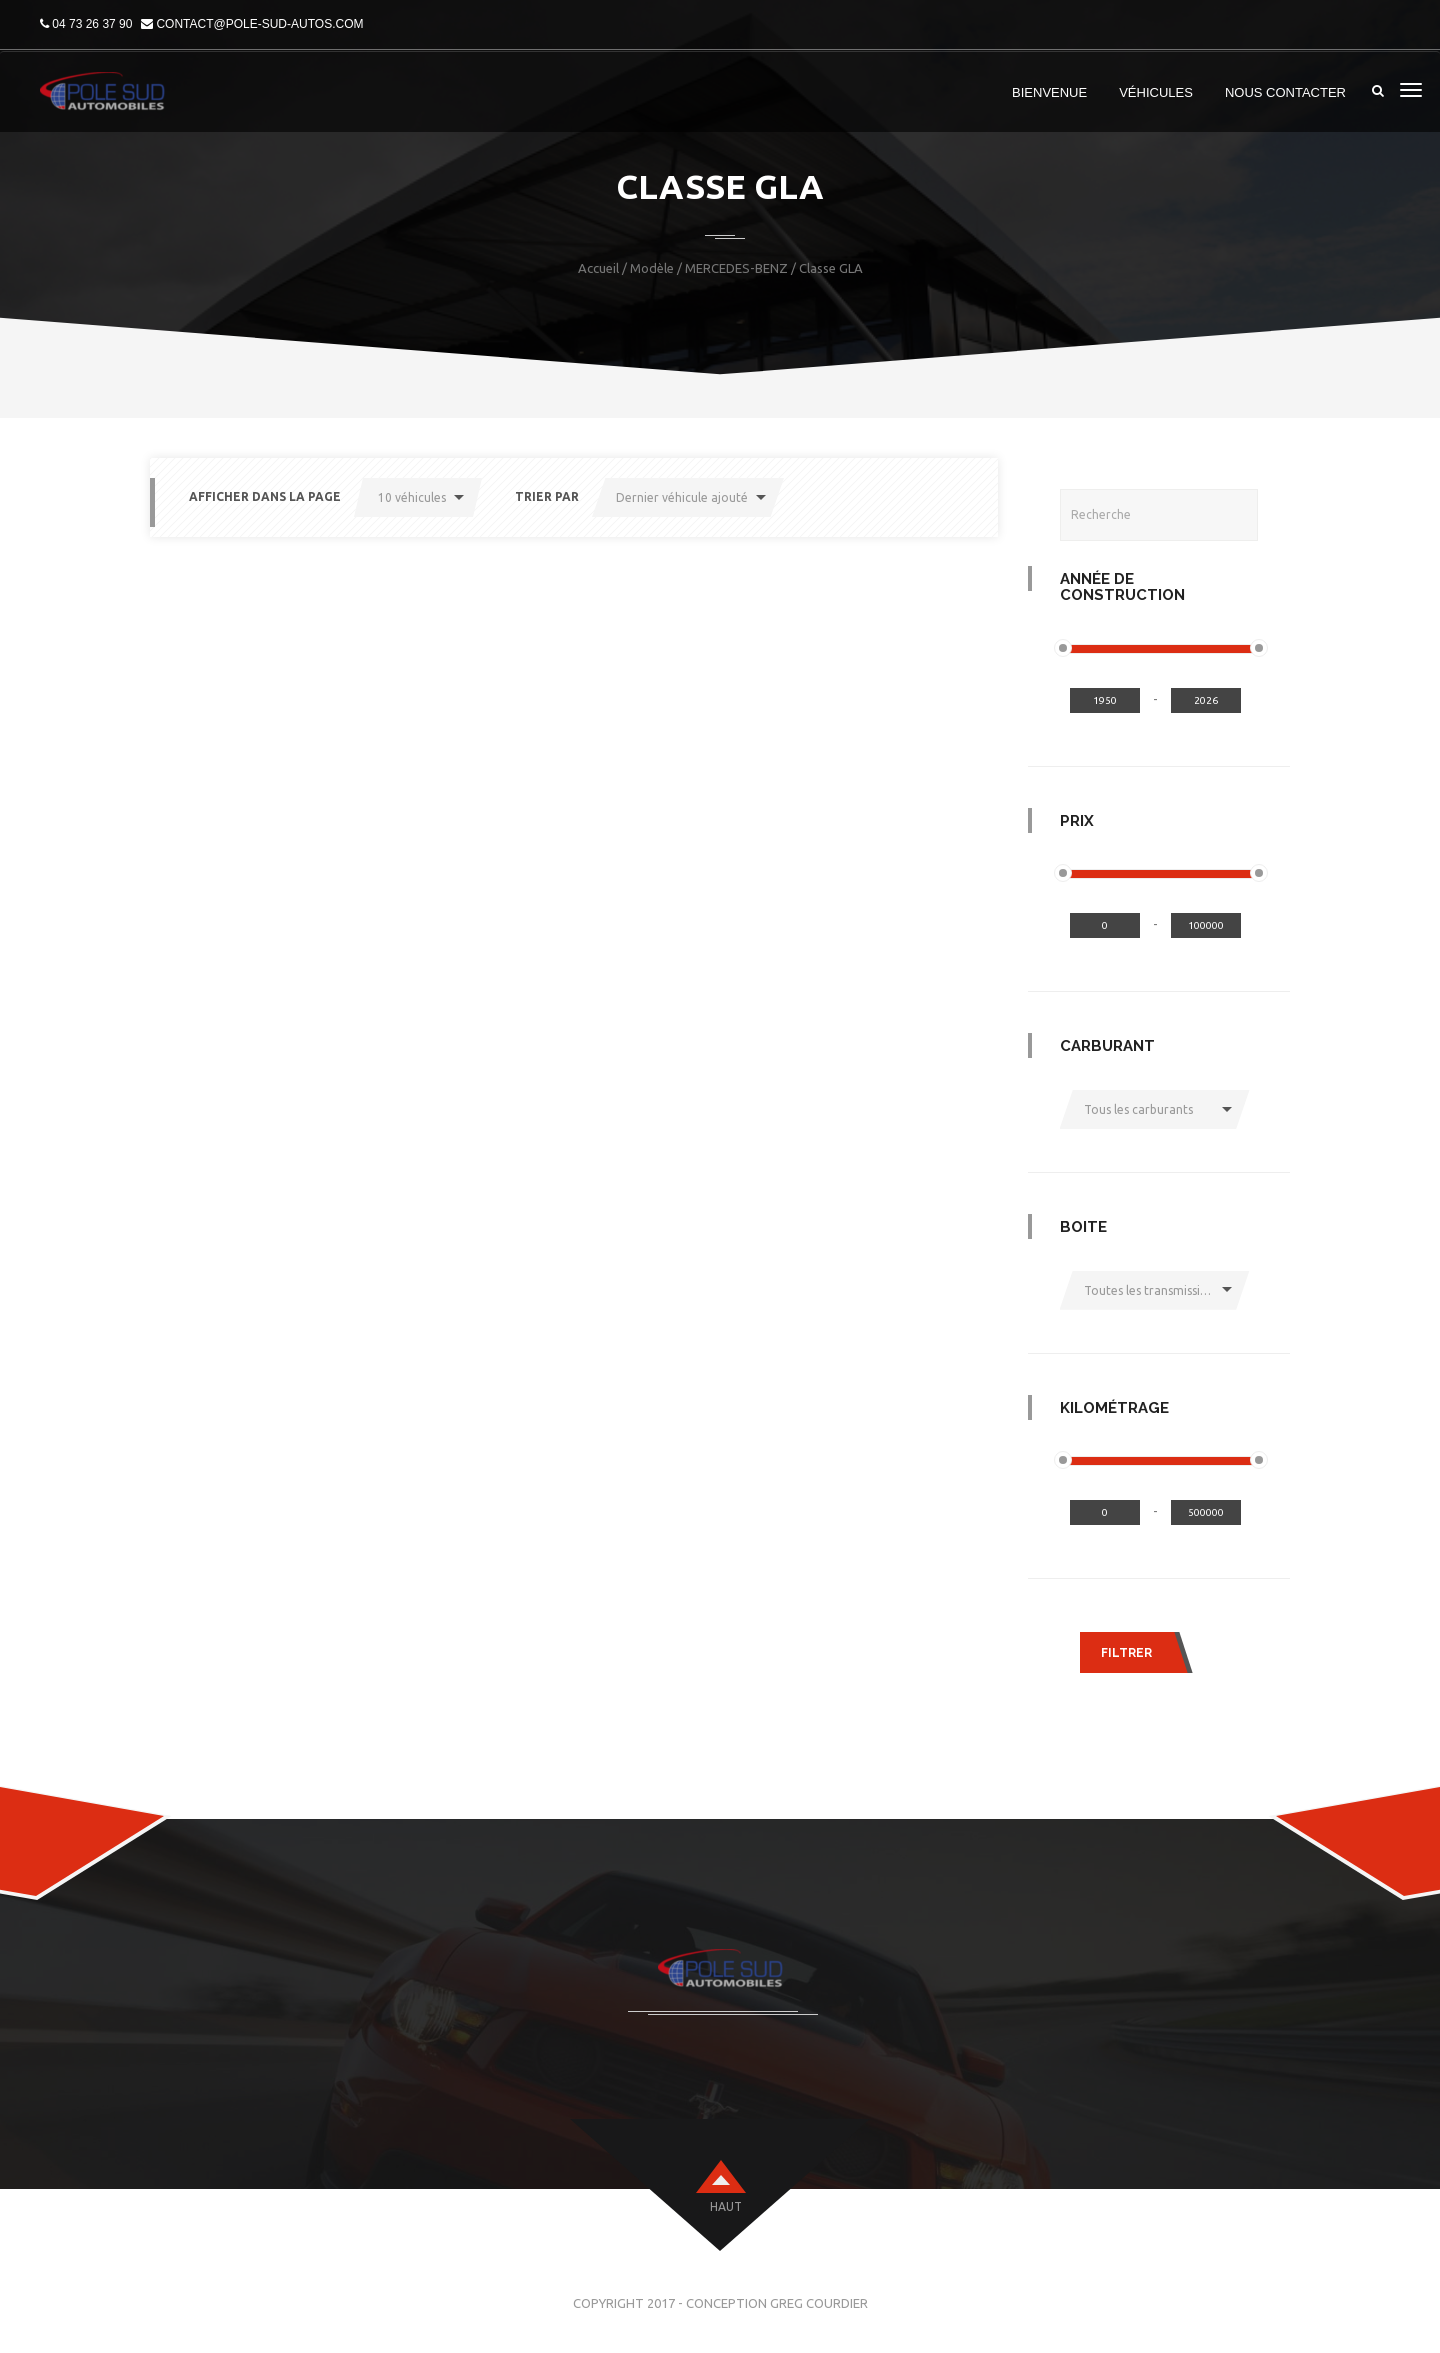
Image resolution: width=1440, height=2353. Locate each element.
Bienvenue (1049, 92)
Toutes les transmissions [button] (1152, 1290)
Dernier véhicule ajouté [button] (682, 497)
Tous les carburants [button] (1138, 1109)
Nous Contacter (1285, 92)
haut (726, 2206)
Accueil (598, 268)
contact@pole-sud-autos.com (259, 24)
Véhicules (1156, 92)
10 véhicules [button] (412, 497)
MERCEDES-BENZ (736, 268)
